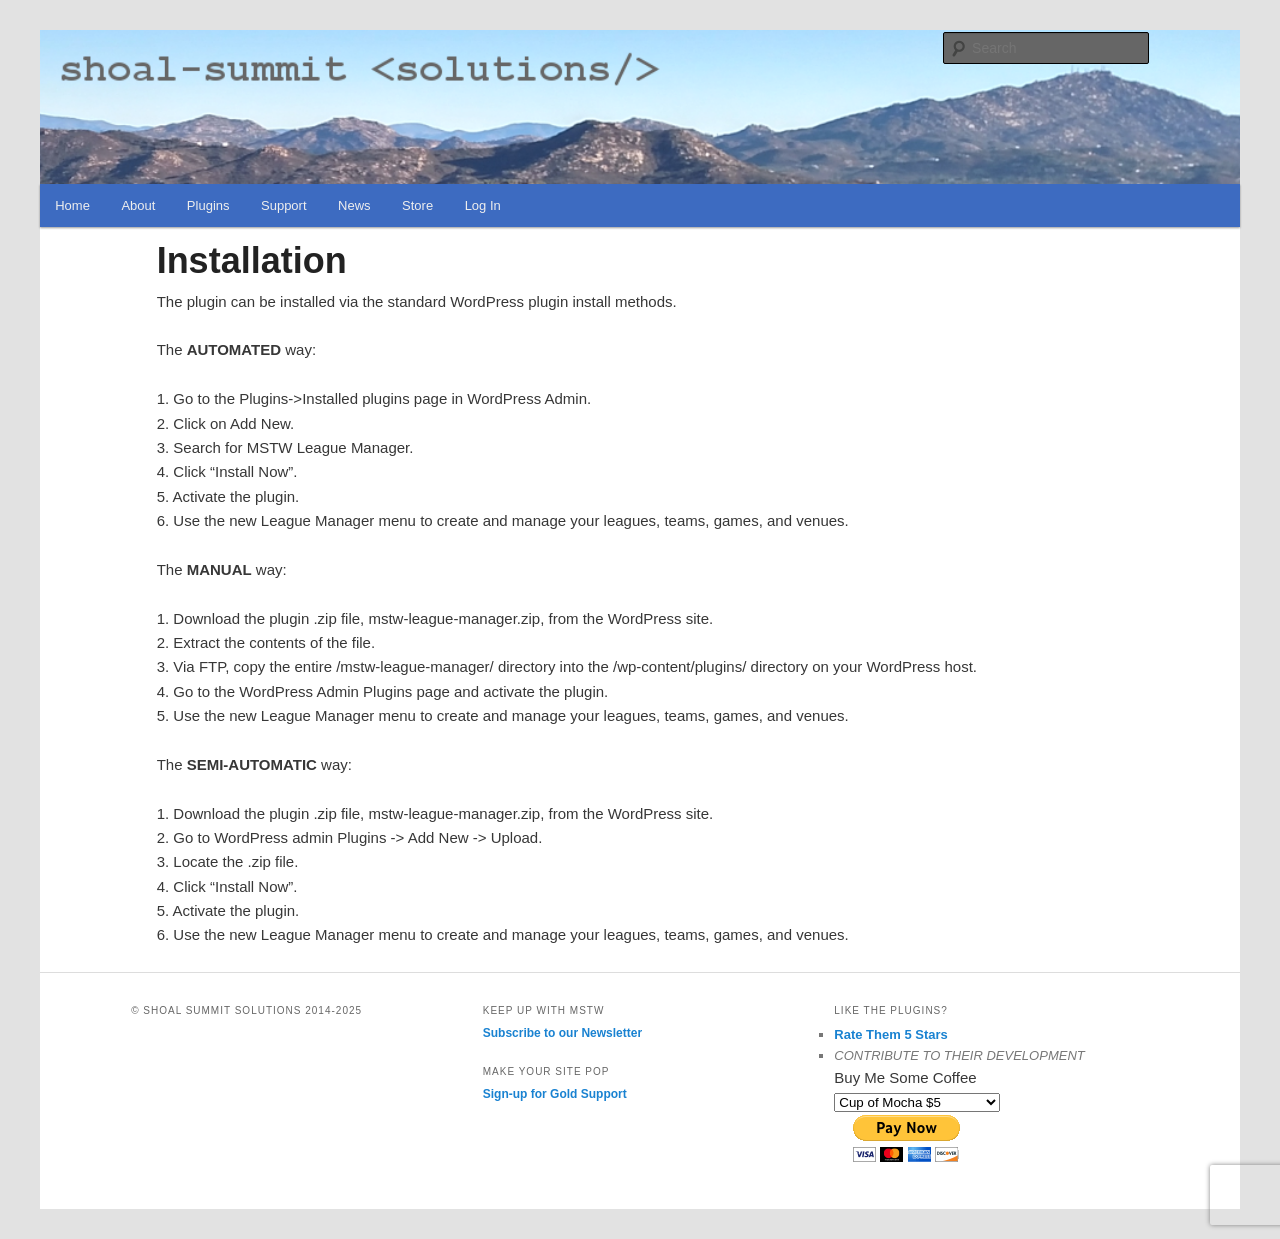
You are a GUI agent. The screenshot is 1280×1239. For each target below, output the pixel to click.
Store (417, 205)
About (138, 205)
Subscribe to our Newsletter (562, 1033)
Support (284, 205)
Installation (252, 260)
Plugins (208, 205)
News (354, 205)
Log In (483, 205)
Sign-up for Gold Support (555, 1094)
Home (72, 205)
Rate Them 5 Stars (890, 1034)
